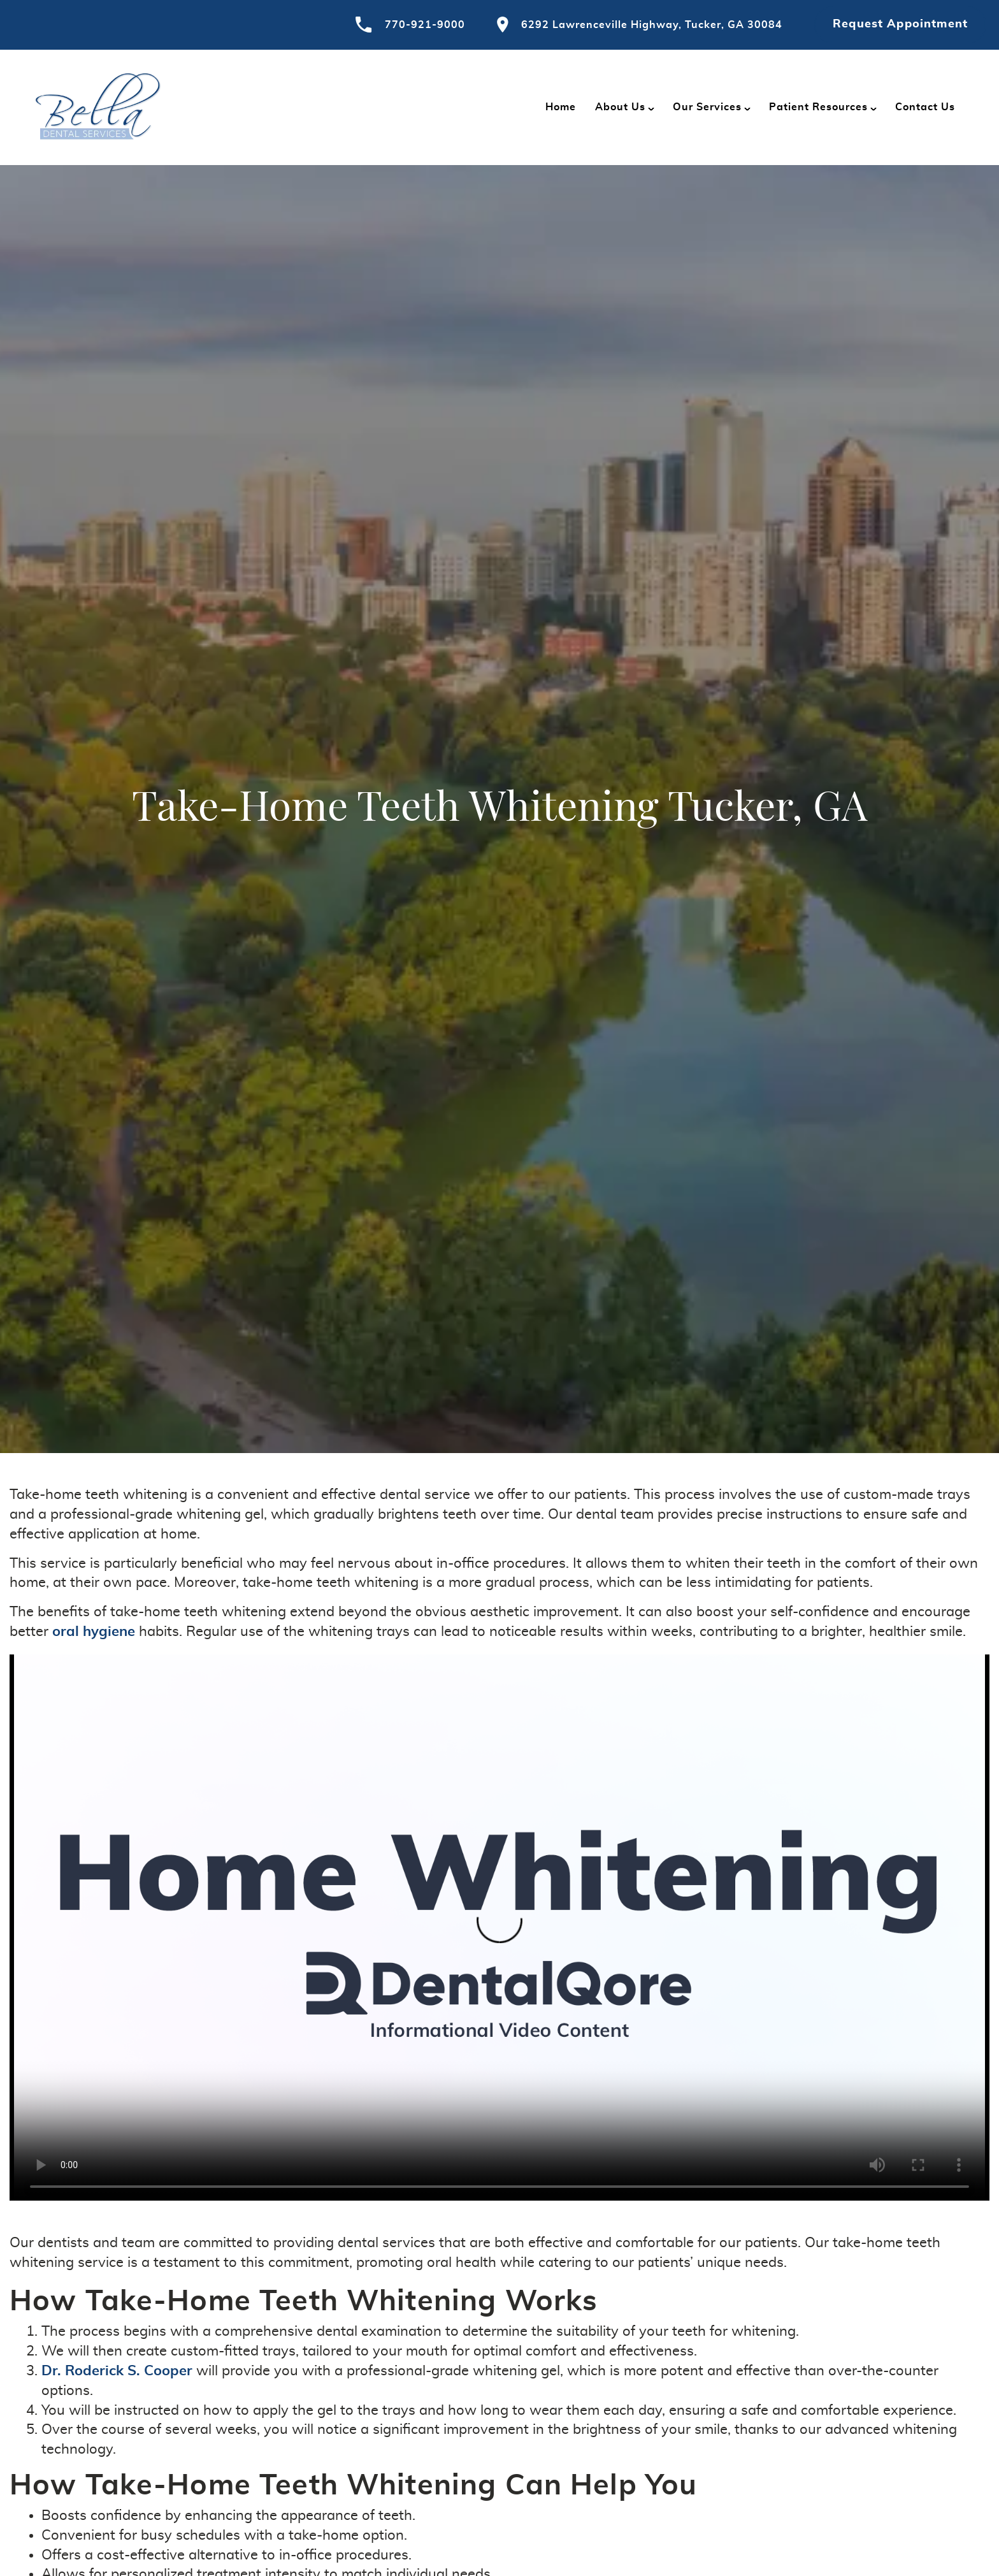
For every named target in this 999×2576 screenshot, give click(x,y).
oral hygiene (93, 1631)
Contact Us (925, 107)
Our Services (707, 107)
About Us (620, 107)
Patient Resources (818, 107)
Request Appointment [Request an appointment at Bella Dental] (900, 24)
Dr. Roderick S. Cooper (116, 2371)
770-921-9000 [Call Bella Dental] (410, 25)
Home (560, 107)
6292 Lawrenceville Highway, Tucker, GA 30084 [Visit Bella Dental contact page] (639, 25)
